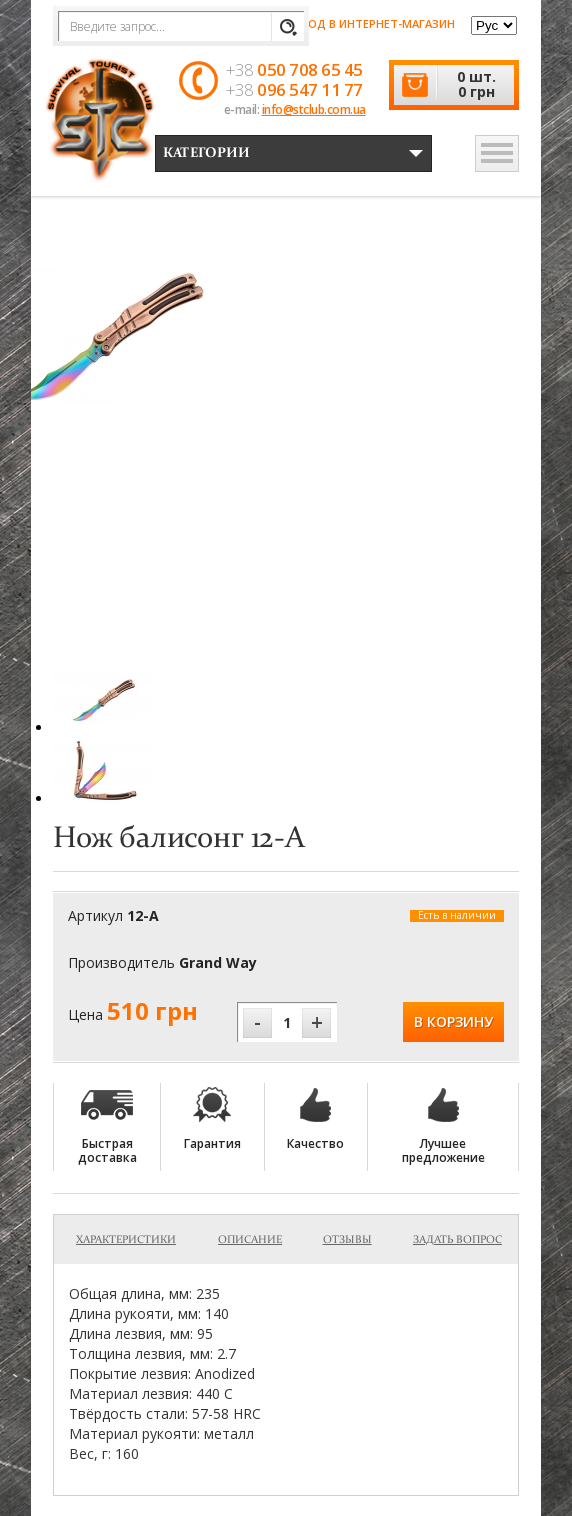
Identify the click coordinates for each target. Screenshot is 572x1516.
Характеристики (126, 1240)
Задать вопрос (457, 1240)
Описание (250, 1240)
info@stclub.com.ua (314, 109)
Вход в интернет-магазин (363, 23)
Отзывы (347, 1240)
